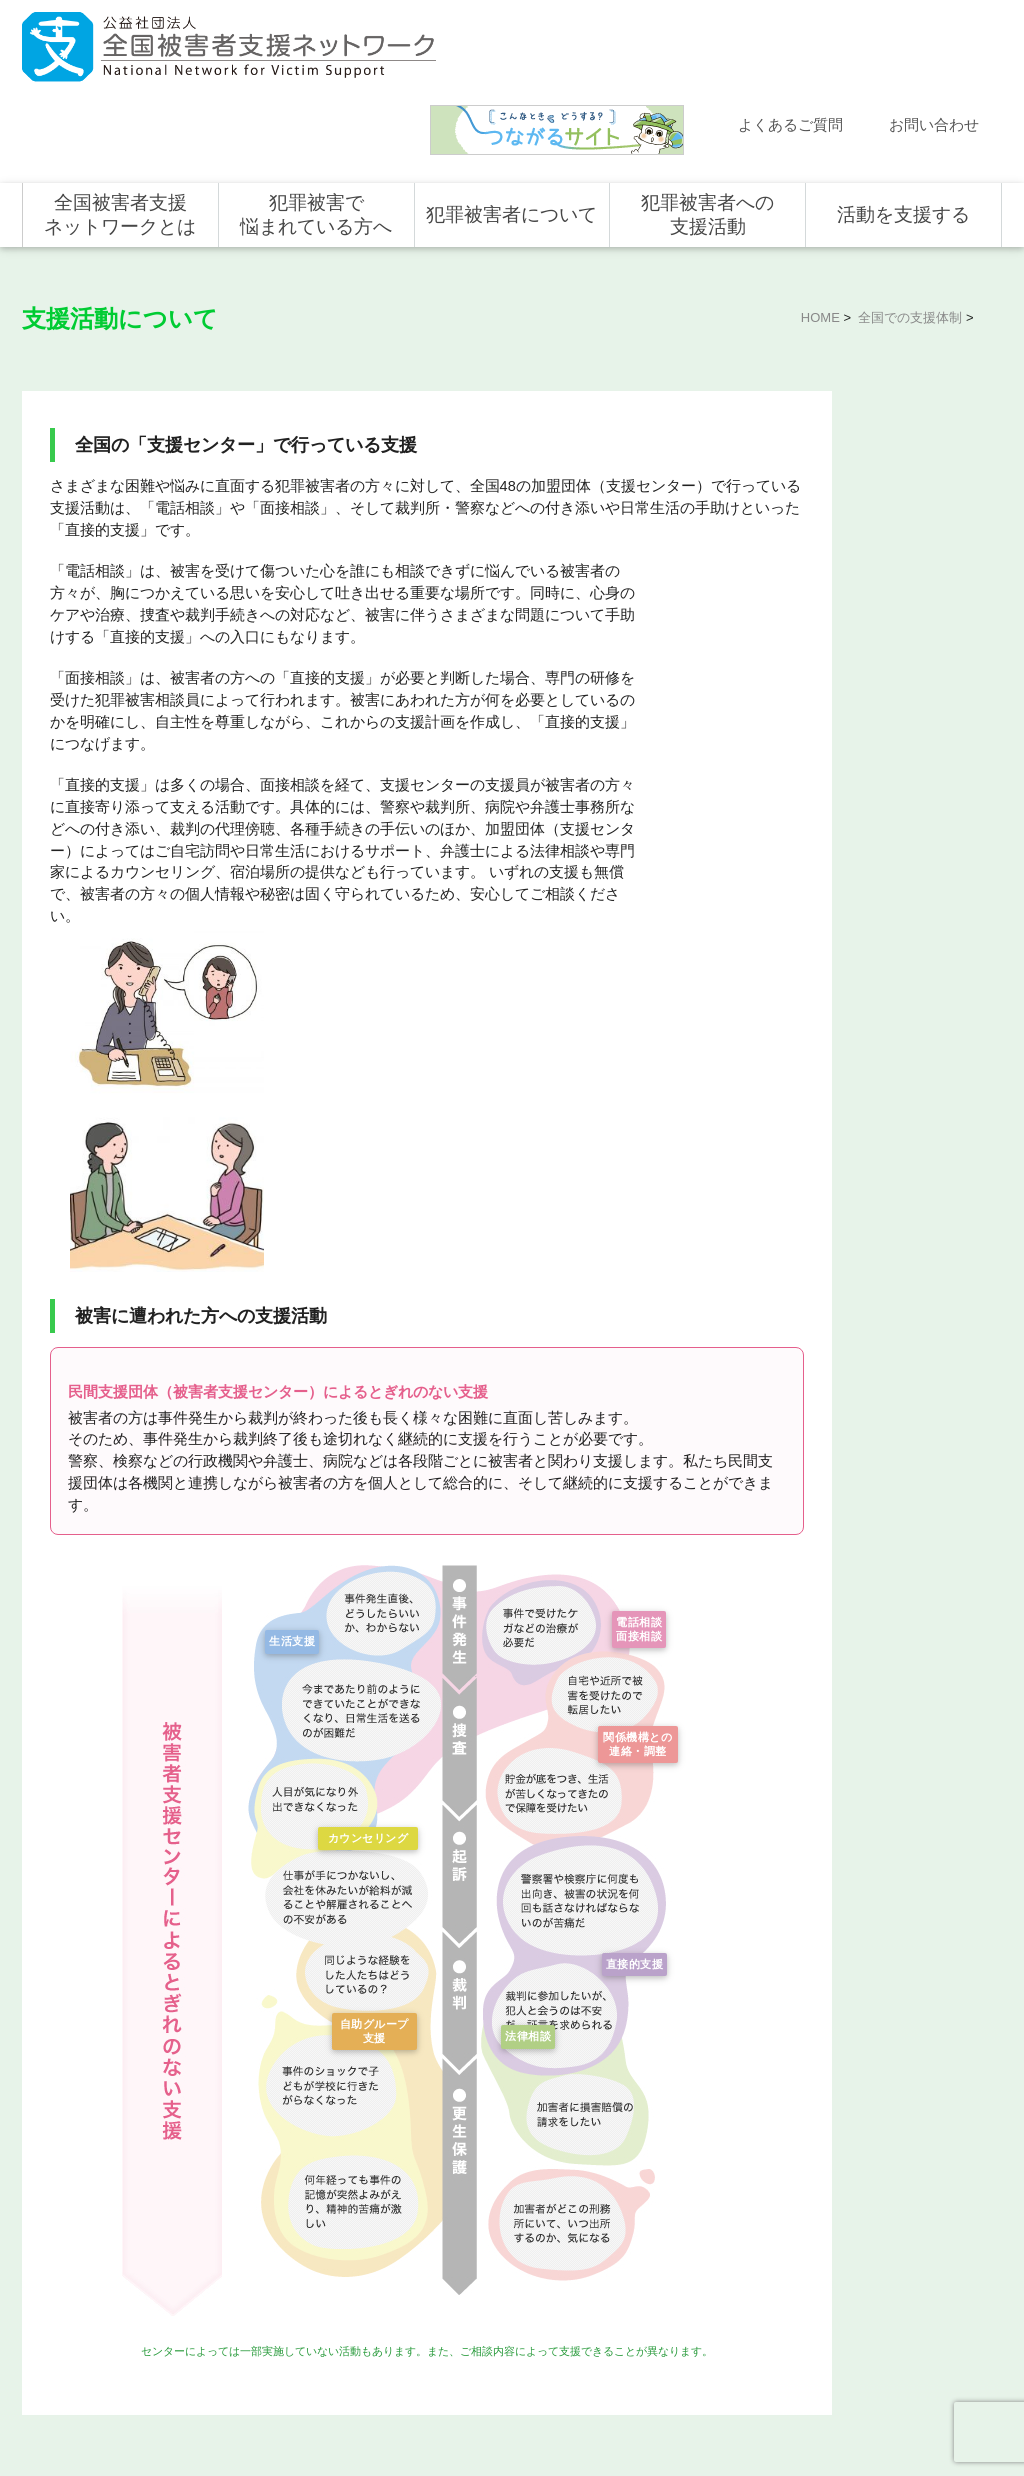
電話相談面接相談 (635, 1260)
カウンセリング (364, 1464)
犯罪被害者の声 (492, 2285)
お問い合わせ (934, 43)
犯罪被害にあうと (498, 2150)
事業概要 (278, 2261)
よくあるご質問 (790, 43)
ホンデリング (878, 2266)
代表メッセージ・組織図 (320, 2203)
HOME (820, 235)
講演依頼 (67, 2266)
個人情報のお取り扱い (840, 2395)
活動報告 (67, 2179)
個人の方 (866, 2150)
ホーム (61, 2121)
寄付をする (872, 2208)
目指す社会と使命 (302, 2174)
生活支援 (288, 1267)
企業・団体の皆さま (896, 2179)
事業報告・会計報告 (308, 2343)
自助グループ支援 (370, 1662)
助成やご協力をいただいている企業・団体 (320, 2302)
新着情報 (67, 2150)
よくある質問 (79, 2208)
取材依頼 (67, 2295)
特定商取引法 (948, 2395)
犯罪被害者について (511, 132)
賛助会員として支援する (908, 2237)
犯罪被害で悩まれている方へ (316, 132)
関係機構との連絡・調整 (634, 1383)
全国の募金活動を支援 (902, 2295)
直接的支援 (630, 1590)
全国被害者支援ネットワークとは (120, 132)
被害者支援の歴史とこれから (516, 2191)
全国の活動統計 (834, 549)
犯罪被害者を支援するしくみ (516, 2244)
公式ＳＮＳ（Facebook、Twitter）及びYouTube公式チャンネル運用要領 (756, 2427)
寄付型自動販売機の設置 (908, 2324)
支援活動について (841, 450)
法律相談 (524, 1662)
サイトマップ (732, 2395)
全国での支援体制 (910, 235)
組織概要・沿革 (296, 2232)
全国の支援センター (847, 500)
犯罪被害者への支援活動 (707, 132)
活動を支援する (903, 132)
